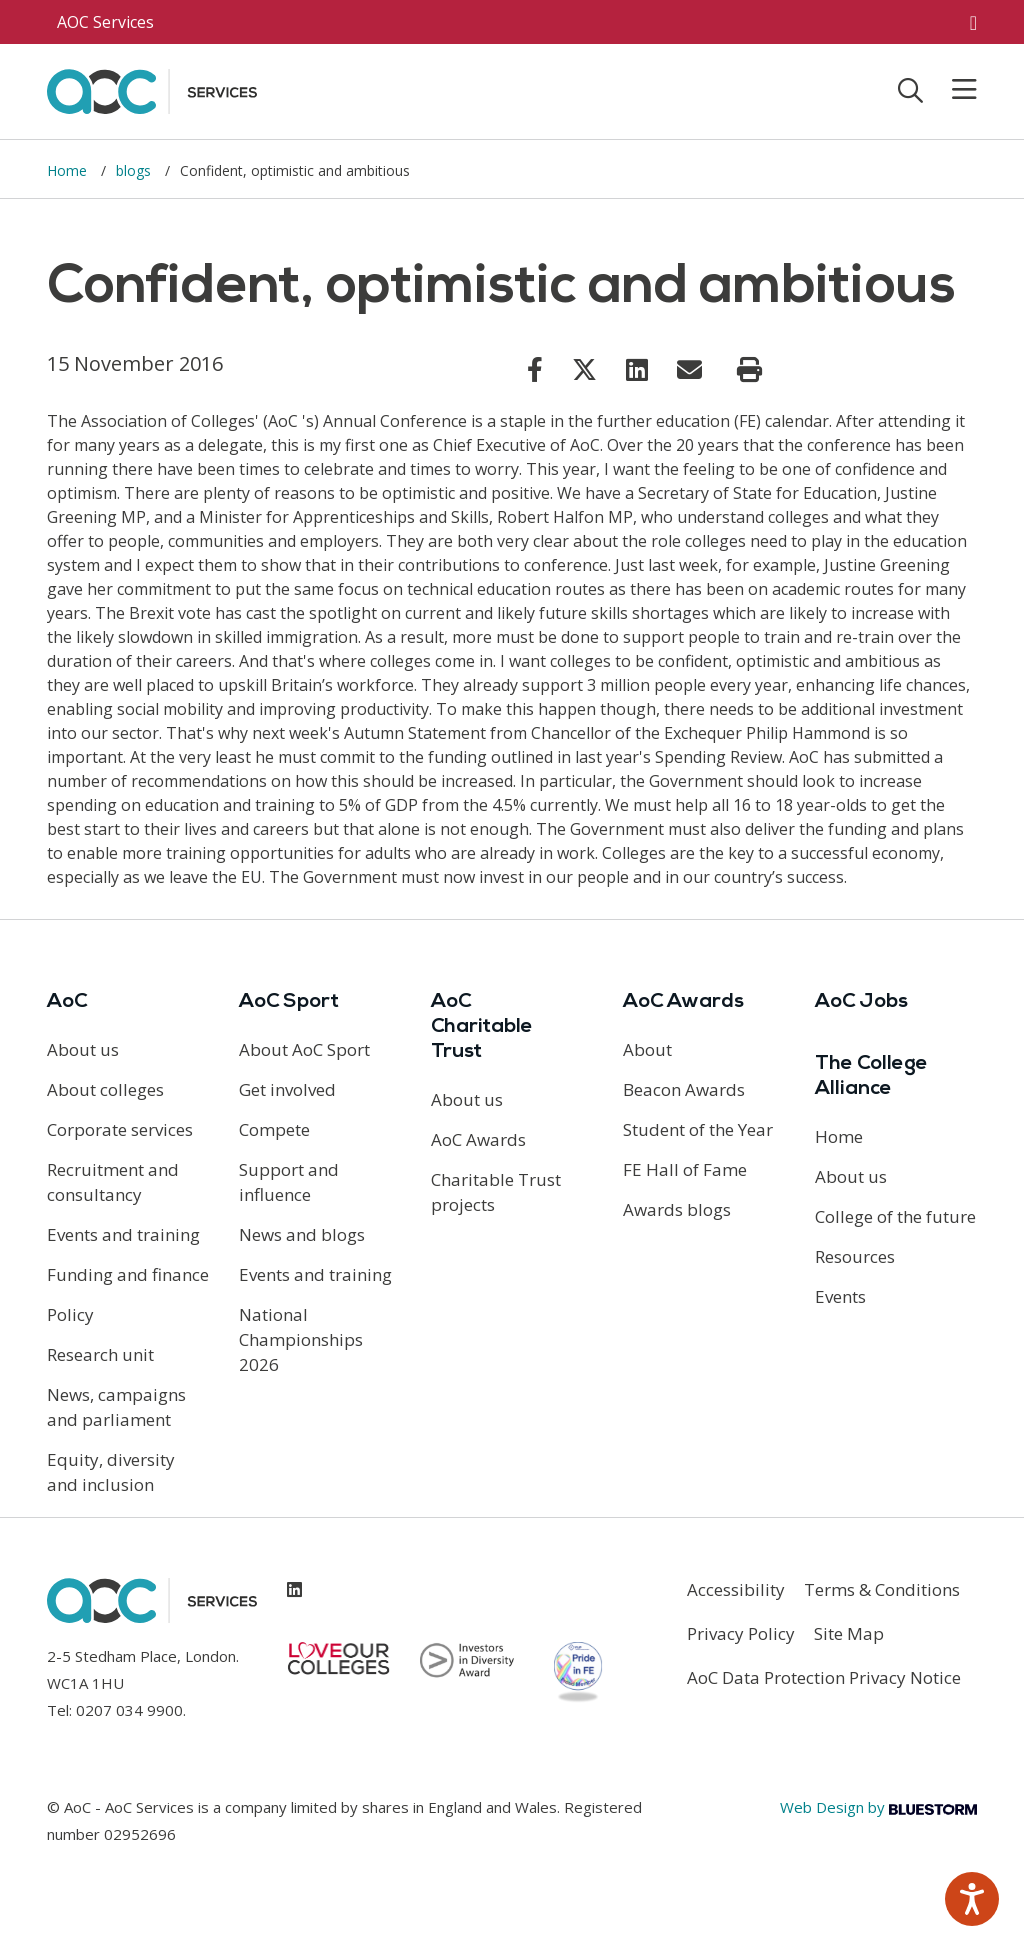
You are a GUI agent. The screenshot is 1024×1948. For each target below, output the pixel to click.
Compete (274, 1129)
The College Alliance (871, 1076)
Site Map (849, 1633)
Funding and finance (128, 1274)
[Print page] (749, 370)
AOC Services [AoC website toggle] (105, 22)
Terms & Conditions (882, 1589)
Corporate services (120, 1129)
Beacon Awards (684, 1089)
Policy (70, 1314)
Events (840, 1296)
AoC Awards (478, 1139)
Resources (855, 1256)
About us (83, 1049)
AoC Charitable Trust (482, 1027)
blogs (135, 170)
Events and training (123, 1234)
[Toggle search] (910, 90)
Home (69, 170)
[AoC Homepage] (152, 90)
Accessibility (736, 1589)
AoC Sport (289, 1002)
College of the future (895, 1216)
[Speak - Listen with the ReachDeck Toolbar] (972, 1899)
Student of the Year (698, 1129)
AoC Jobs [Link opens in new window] (861, 1002)
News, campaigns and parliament (116, 1407)
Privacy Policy (741, 1633)
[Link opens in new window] (535, 369)
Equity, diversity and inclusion (111, 1472)
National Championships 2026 (301, 1339)
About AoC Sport (304, 1049)
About (647, 1049)
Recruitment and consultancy (113, 1182)
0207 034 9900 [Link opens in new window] (129, 1710)
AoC (67, 1002)
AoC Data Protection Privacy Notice (824, 1677)
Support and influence (289, 1182)
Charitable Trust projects (496, 1192)
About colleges (105, 1089)
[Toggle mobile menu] (952, 90)
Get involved (287, 1089)
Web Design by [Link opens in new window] (878, 1807)
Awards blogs (677, 1209)
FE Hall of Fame (685, 1169)
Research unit (100, 1354)
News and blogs (302, 1234)
